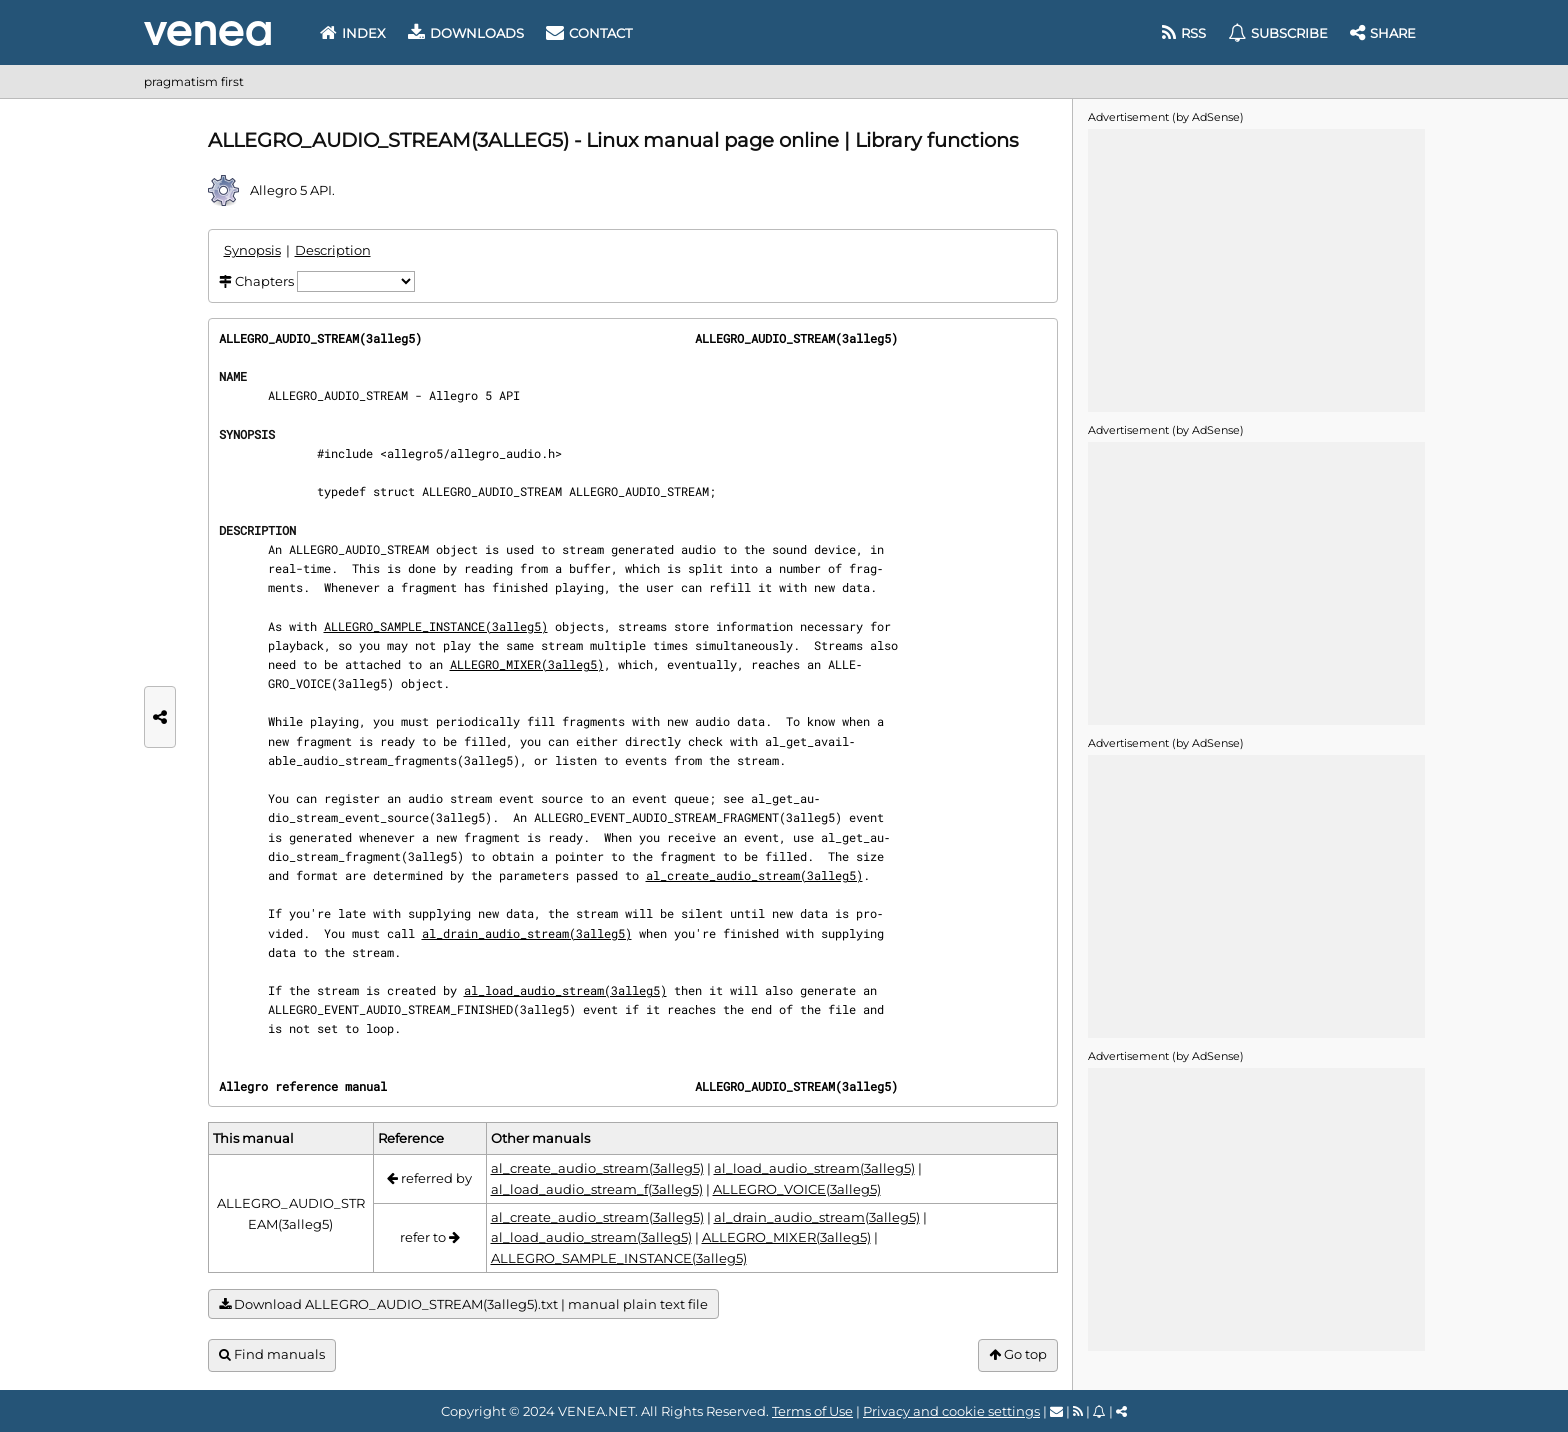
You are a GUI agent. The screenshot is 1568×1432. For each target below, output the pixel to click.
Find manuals (272, 1354)
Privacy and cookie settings (951, 1411)
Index (353, 33)
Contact (589, 33)
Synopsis (252, 250)
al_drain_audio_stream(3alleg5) (527, 933)
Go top (1018, 1354)
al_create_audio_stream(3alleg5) (754, 875)
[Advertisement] (1256, 269)
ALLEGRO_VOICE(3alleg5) (797, 1189)
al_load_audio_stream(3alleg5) (565, 990)
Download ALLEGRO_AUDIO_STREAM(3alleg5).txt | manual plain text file (463, 1304)
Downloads (466, 33)
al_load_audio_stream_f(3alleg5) (597, 1189)
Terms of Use (812, 1411)
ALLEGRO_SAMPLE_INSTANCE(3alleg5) (436, 626)
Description (333, 250)
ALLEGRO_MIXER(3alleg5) (527, 664)
